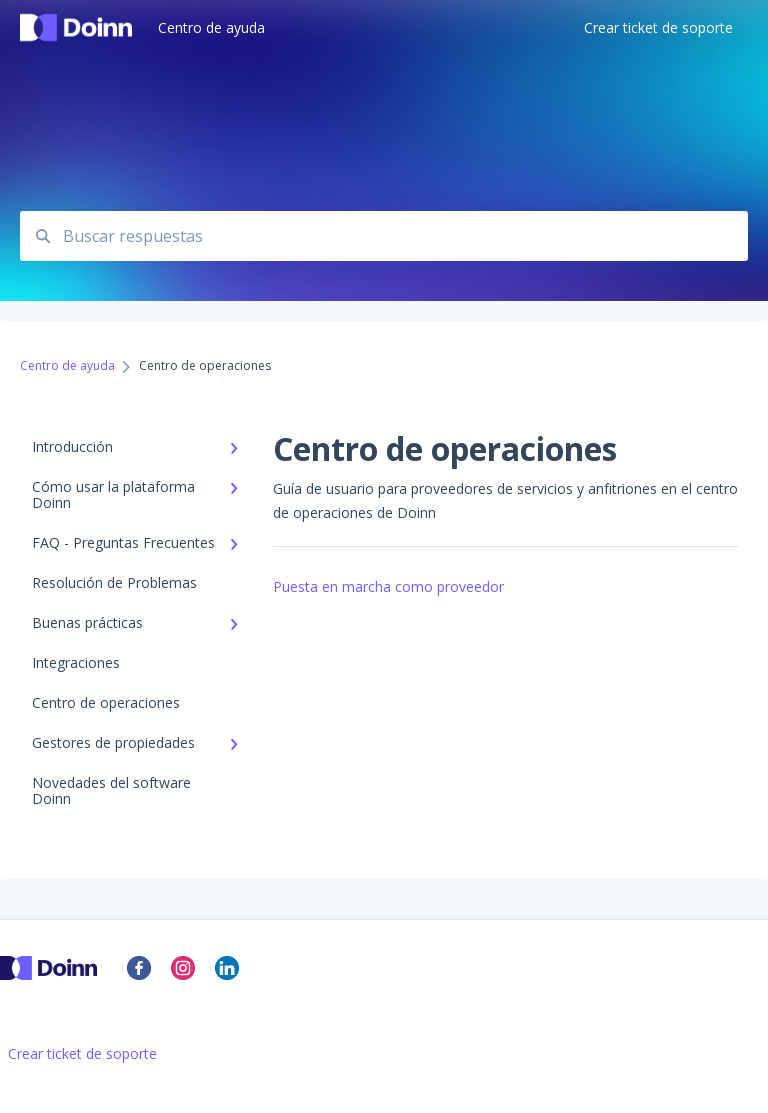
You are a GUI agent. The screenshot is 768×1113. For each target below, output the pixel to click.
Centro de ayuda (211, 27)
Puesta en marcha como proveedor (388, 586)
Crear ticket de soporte (82, 1054)
